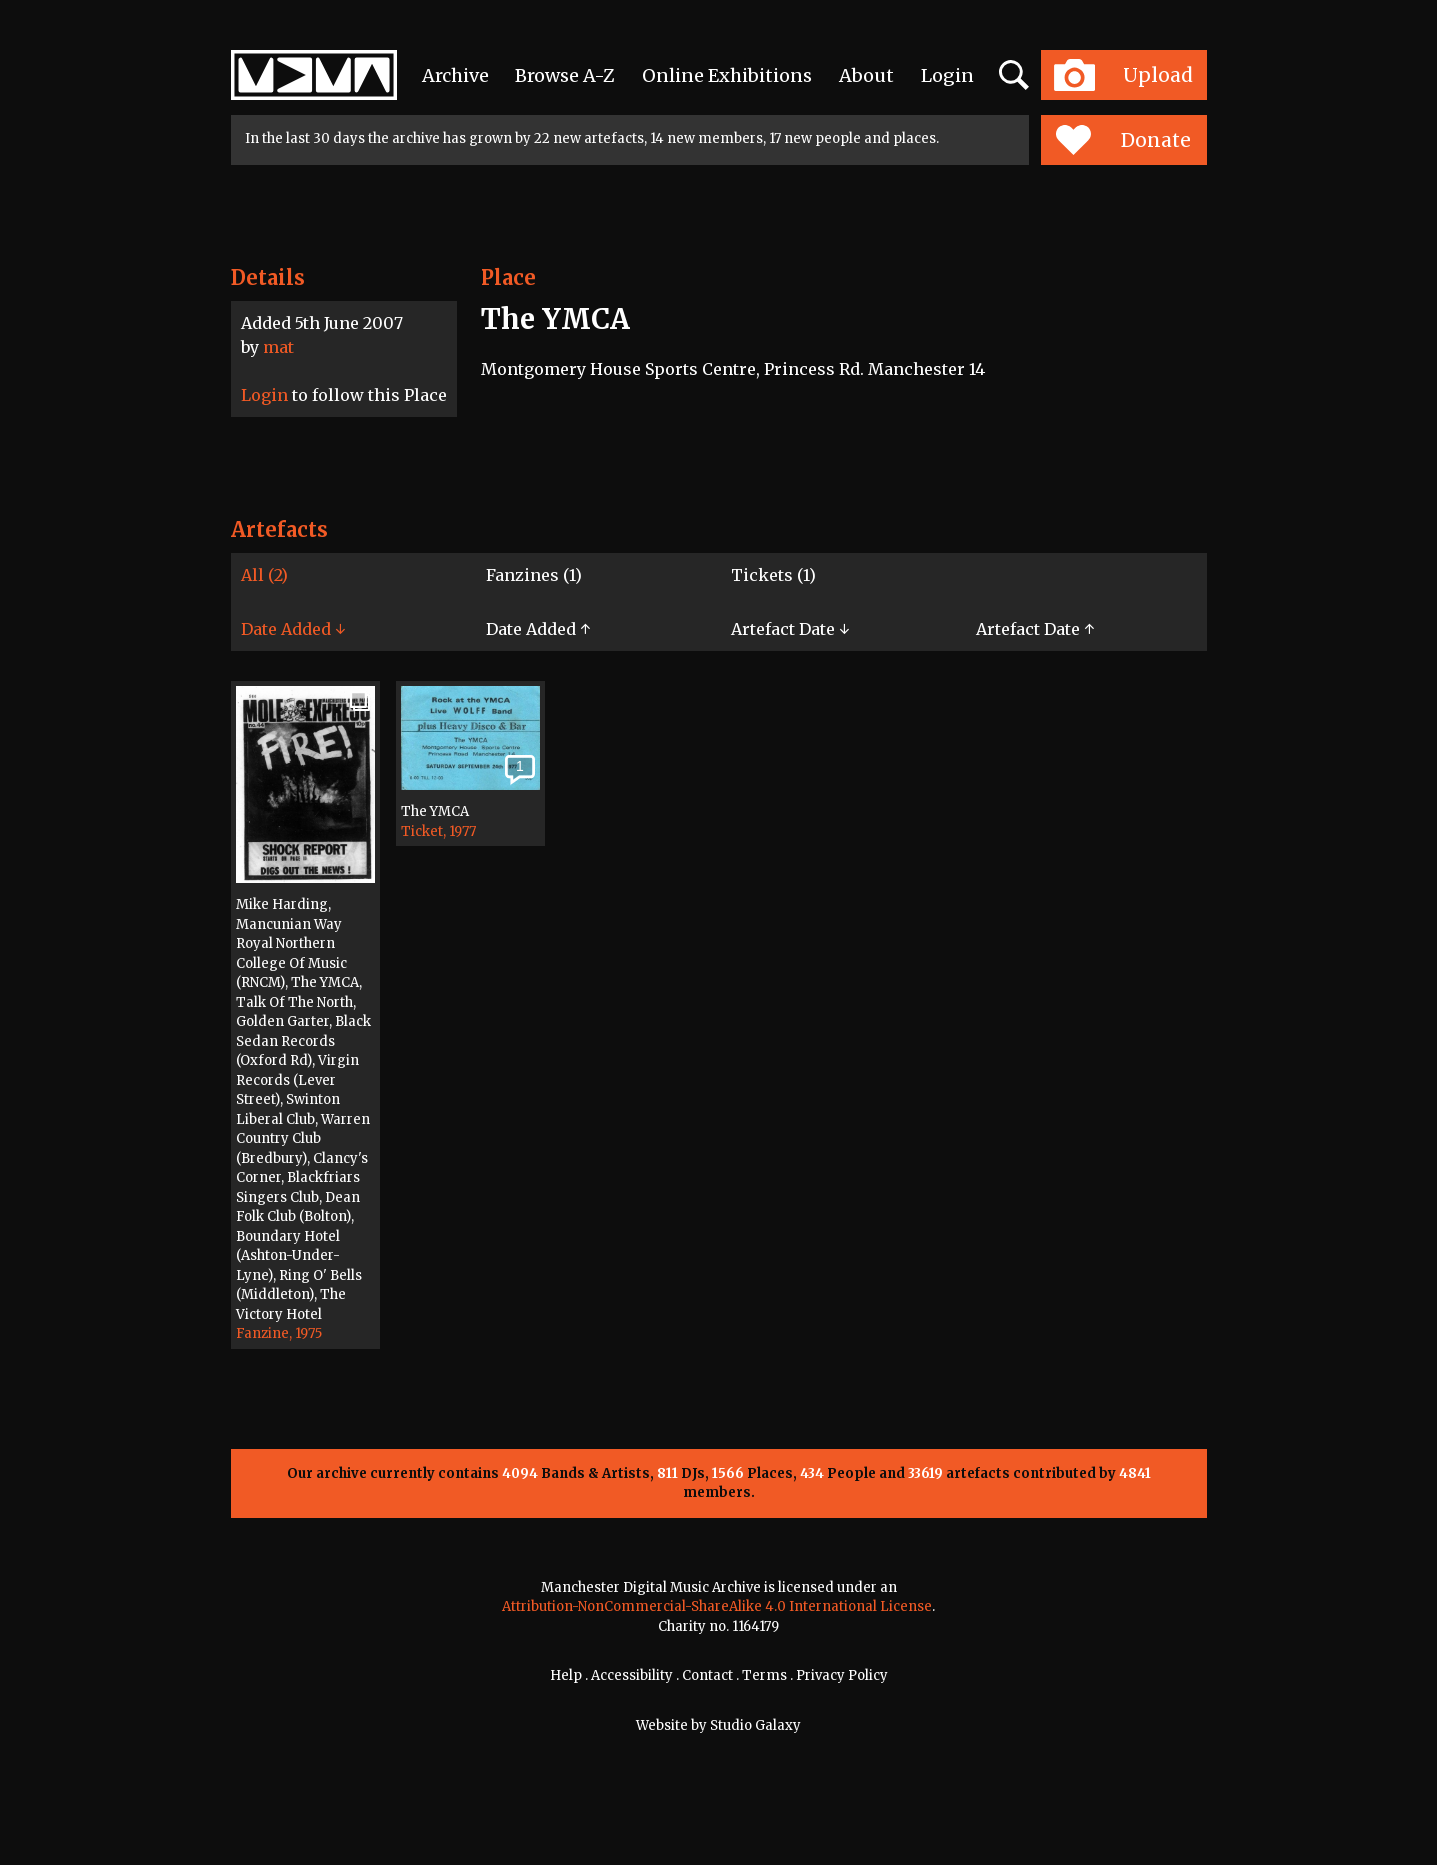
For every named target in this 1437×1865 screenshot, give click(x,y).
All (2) (264, 575)
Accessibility (632, 1675)
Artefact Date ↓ (790, 629)
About (866, 75)
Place (508, 277)
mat (278, 347)
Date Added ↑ (538, 629)
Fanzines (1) (534, 575)
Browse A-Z (565, 75)
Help (566, 1675)
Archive (455, 75)
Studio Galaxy (755, 1725)
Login (947, 75)
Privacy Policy (842, 1675)
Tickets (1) (773, 575)
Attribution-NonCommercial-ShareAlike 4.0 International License (717, 1606)
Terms (764, 1675)
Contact (707, 1675)
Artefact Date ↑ (1035, 629)
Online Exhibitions (727, 75)
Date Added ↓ (293, 629)
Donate (1123, 140)
